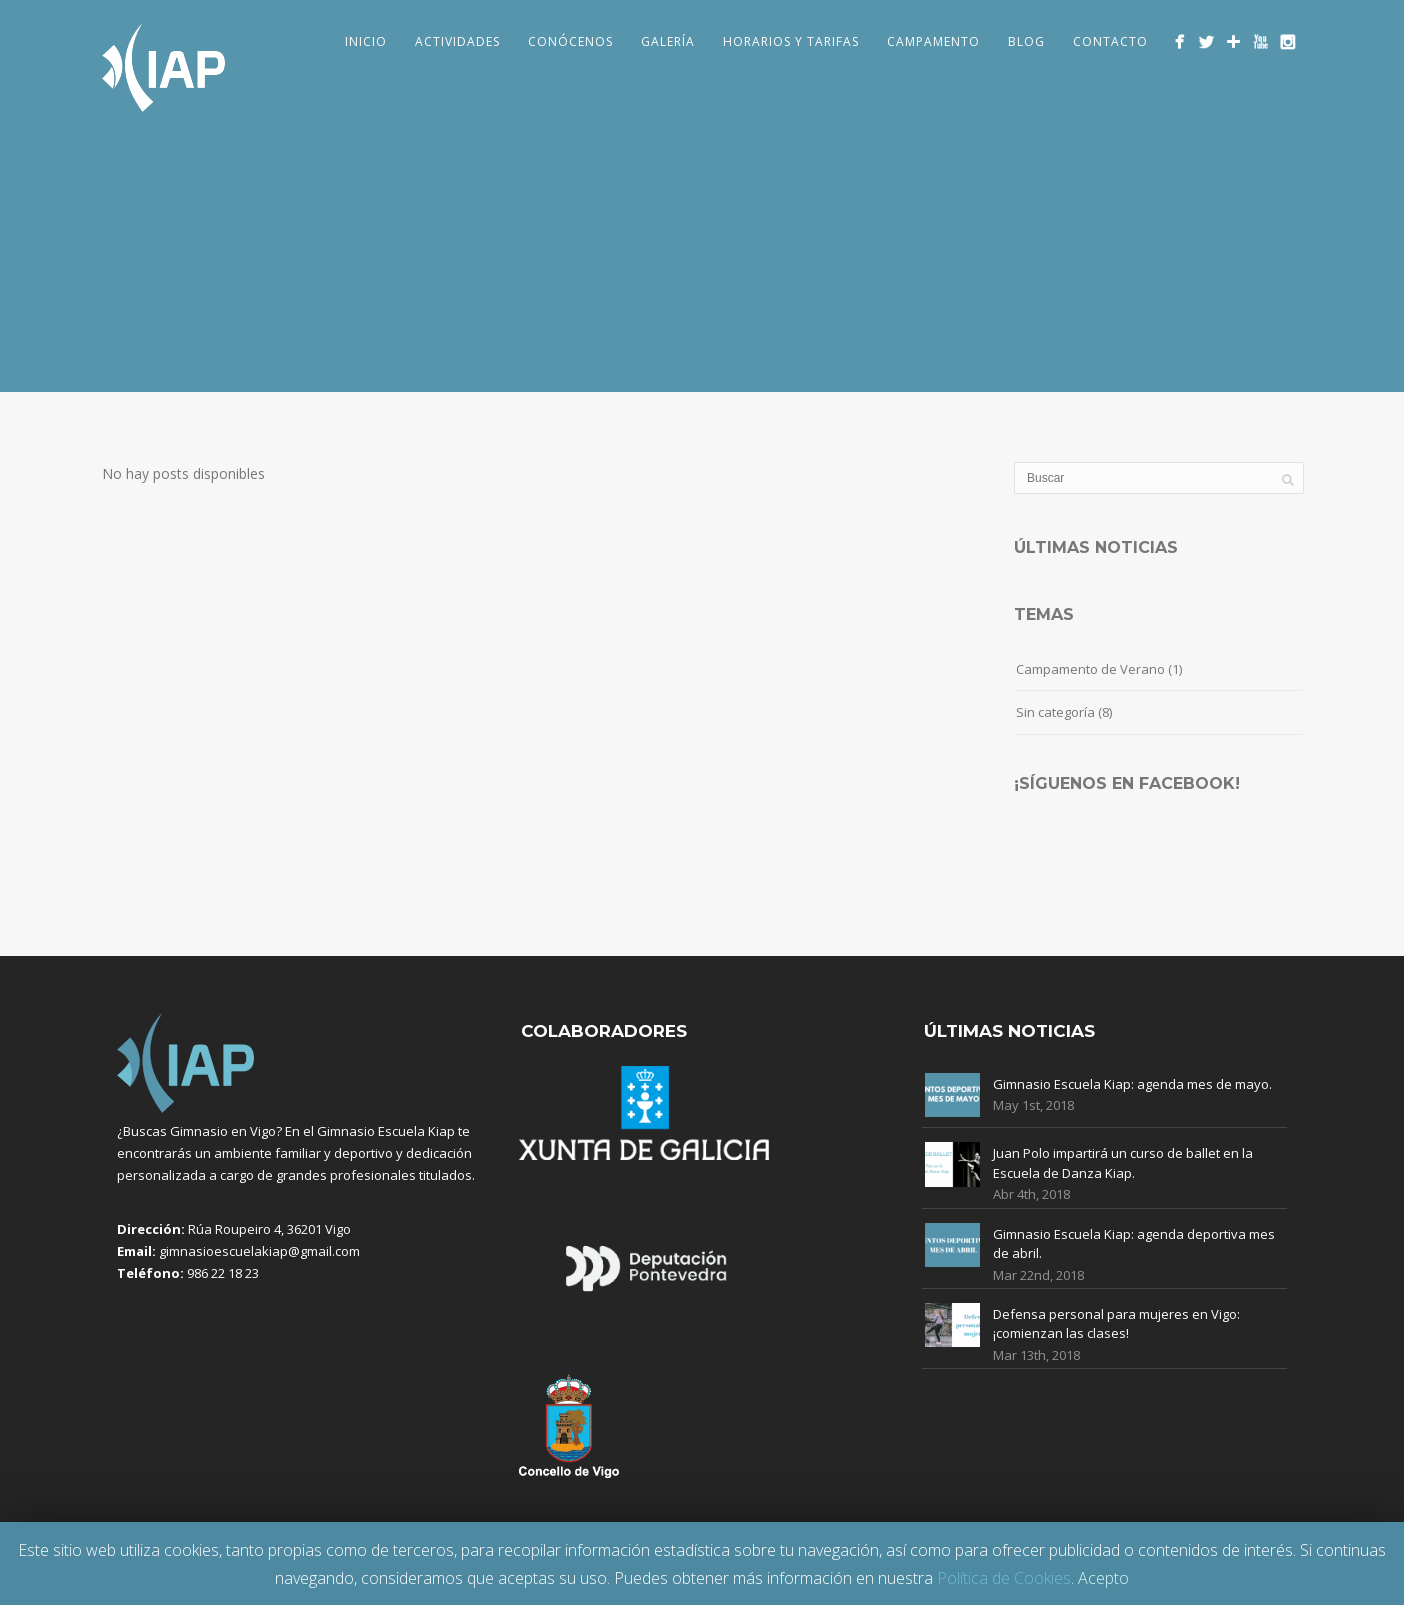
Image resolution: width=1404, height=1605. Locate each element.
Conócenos (570, 41)
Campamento (933, 41)
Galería (668, 41)
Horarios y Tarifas (791, 41)
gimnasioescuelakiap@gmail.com (259, 1251)
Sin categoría (1055, 712)
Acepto (1103, 1578)
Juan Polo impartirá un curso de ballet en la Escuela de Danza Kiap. (1123, 1163)
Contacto (1110, 41)
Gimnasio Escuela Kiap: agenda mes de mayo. (1132, 1084)
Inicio (366, 41)
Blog (1026, 41)
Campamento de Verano (1090, 669)
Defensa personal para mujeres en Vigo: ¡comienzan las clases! (1116, 1324)
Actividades (457, 41)
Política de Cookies (1004, 1578)
